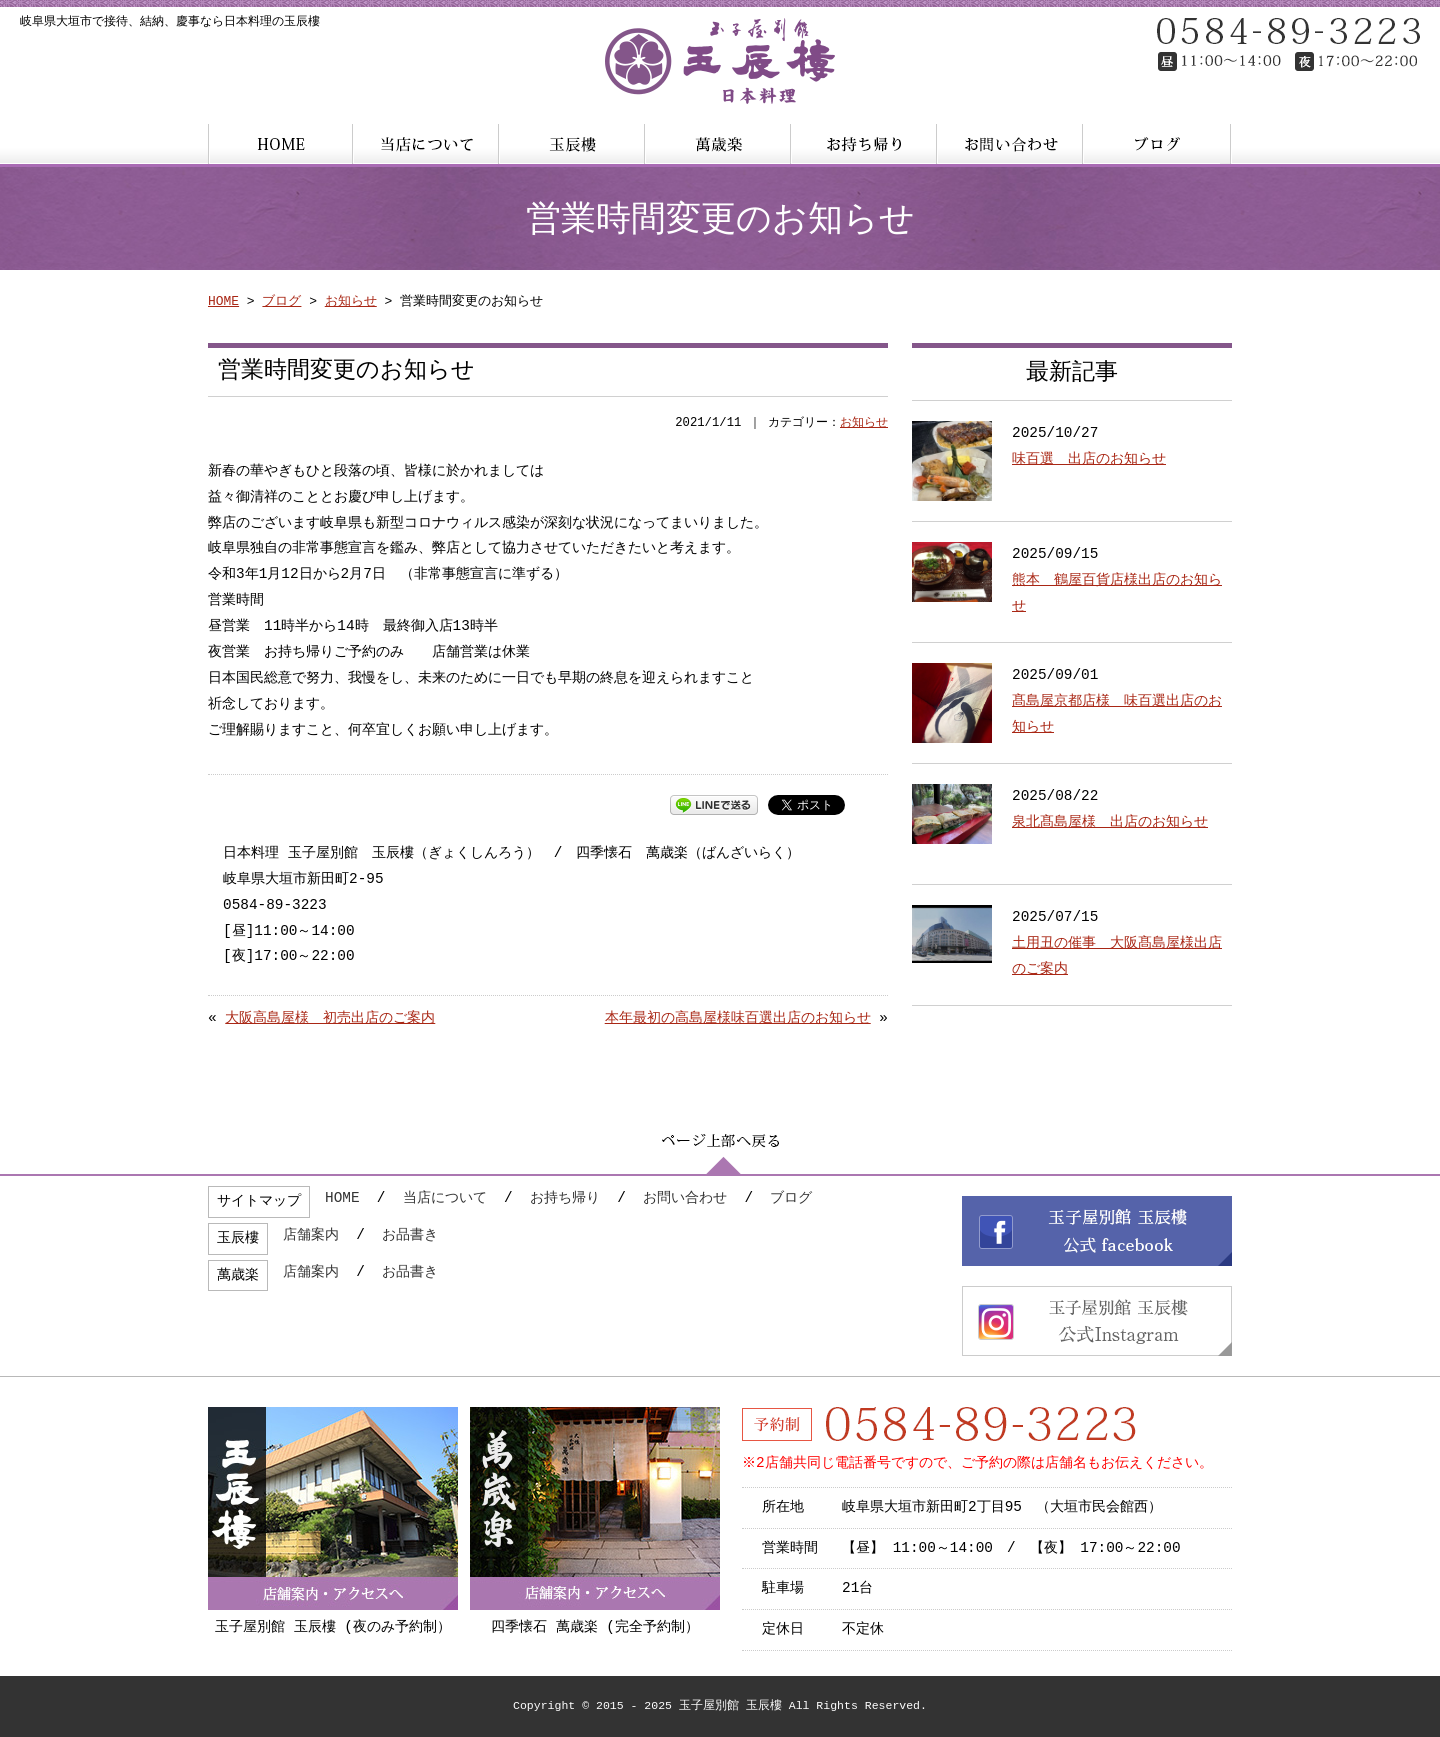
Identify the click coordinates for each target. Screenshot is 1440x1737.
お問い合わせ (685, 1198)
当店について (445, 1198)
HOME (223, 301)
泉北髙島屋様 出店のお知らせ (1110, 822)
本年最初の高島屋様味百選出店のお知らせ (738, 1018)
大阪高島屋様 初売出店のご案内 (330, 1018)
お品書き (410, 1235)
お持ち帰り (565, 1198)
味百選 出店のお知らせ (1089, 459)
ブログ (281, 301)
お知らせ (351, 301)
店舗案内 (311, 1235)
